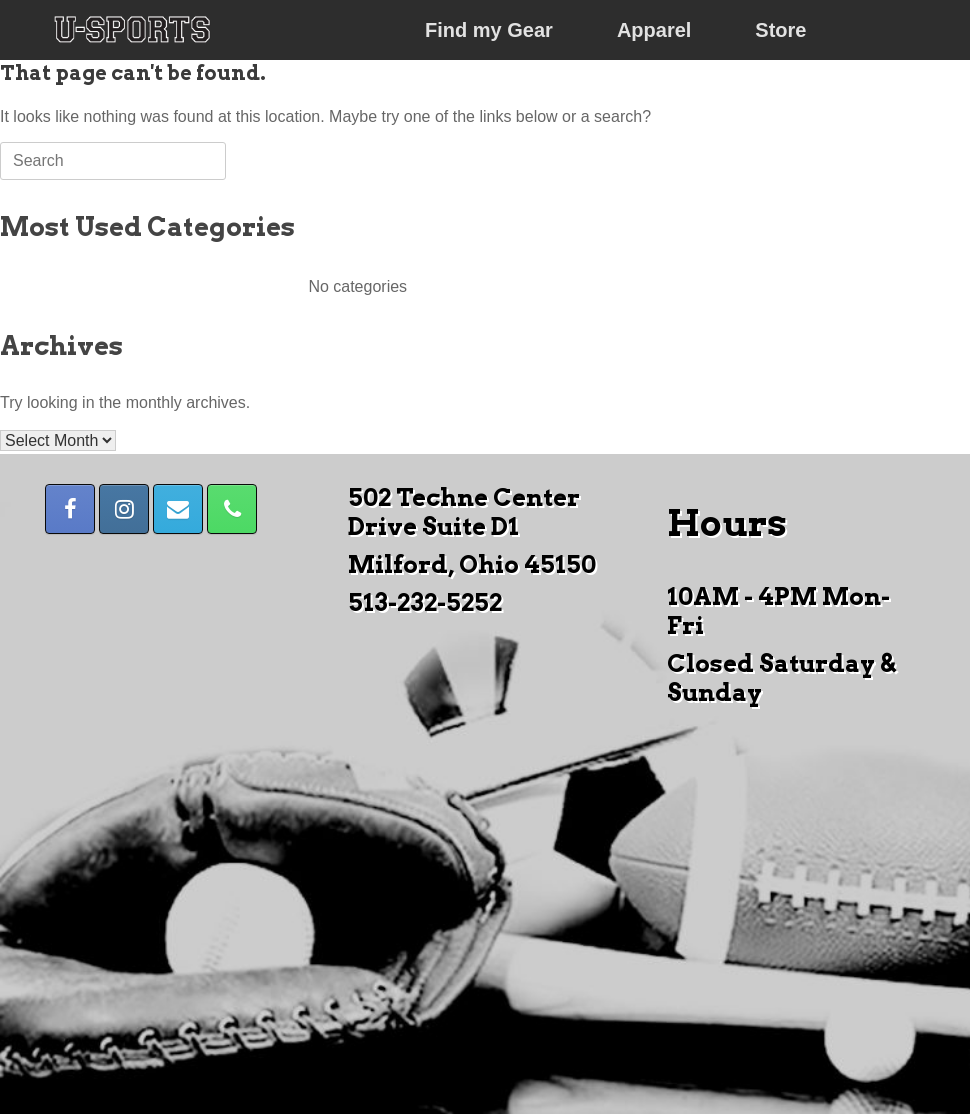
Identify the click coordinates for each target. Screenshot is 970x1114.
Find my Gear (489, 30)
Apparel (654, 30)
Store (780, 30)
